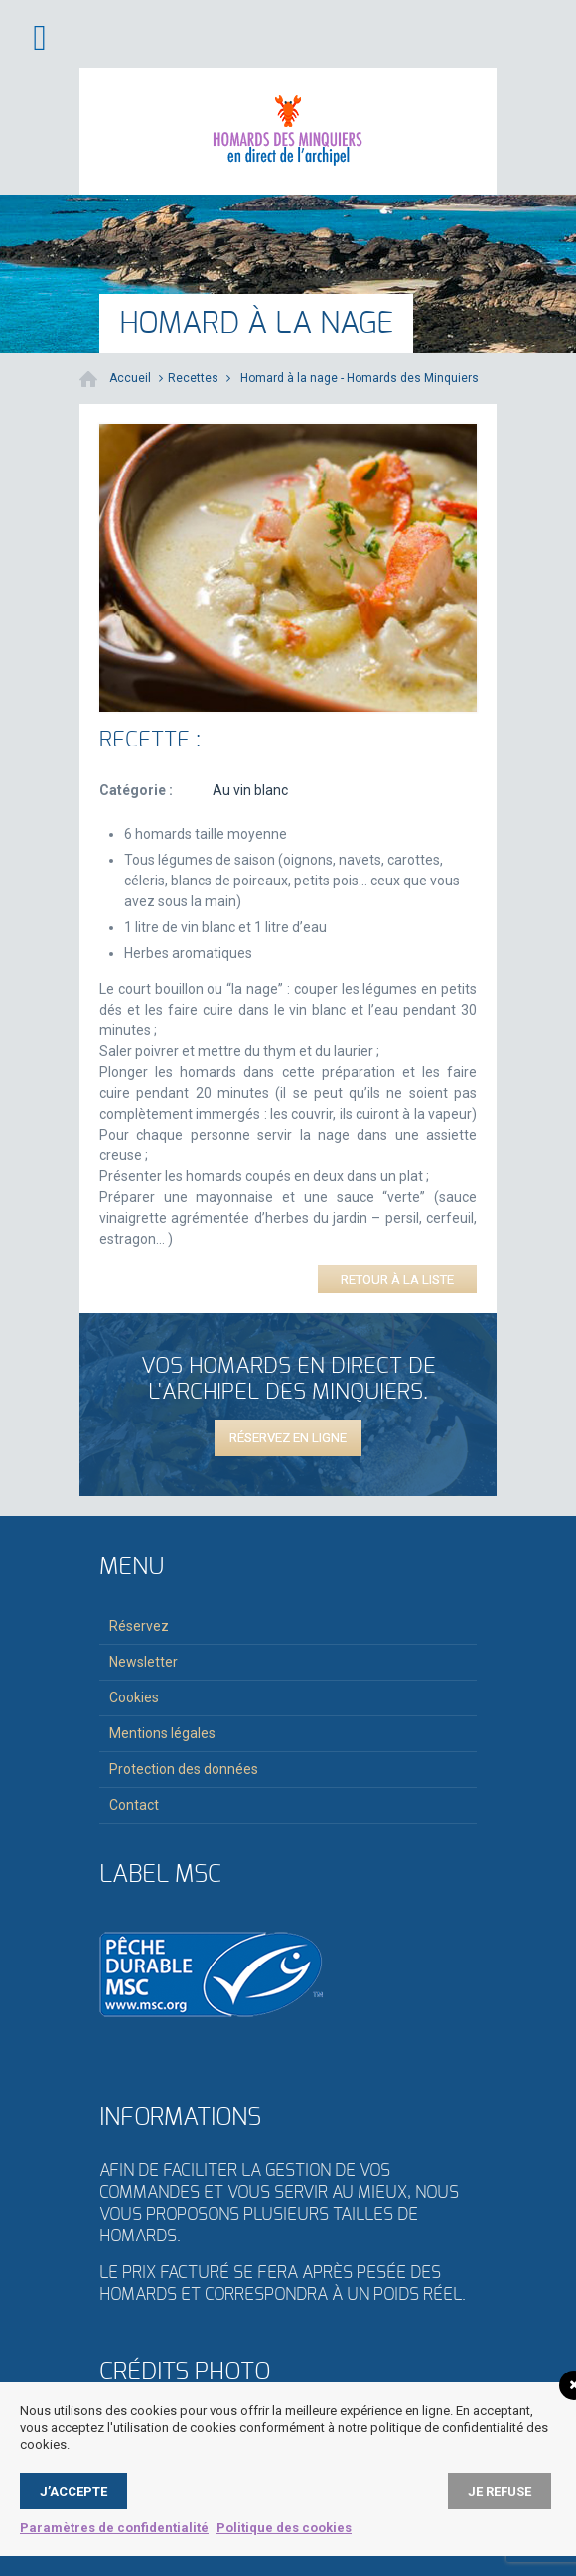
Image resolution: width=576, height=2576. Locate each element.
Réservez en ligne (288, 1437)
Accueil (130, 378)
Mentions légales (162, 1733)
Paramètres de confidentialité (114, 2527)
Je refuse (499, 2491)
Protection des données (183, 1769)
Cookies (134, 1697)
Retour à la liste (397, 1279)
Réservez (139, 1626)
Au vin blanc (250, 790)
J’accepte (73, 2491)
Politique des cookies (284, 2527)
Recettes (193, 378)
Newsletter (143, 1662)
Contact (134, 1805)
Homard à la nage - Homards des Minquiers (359, 378)
